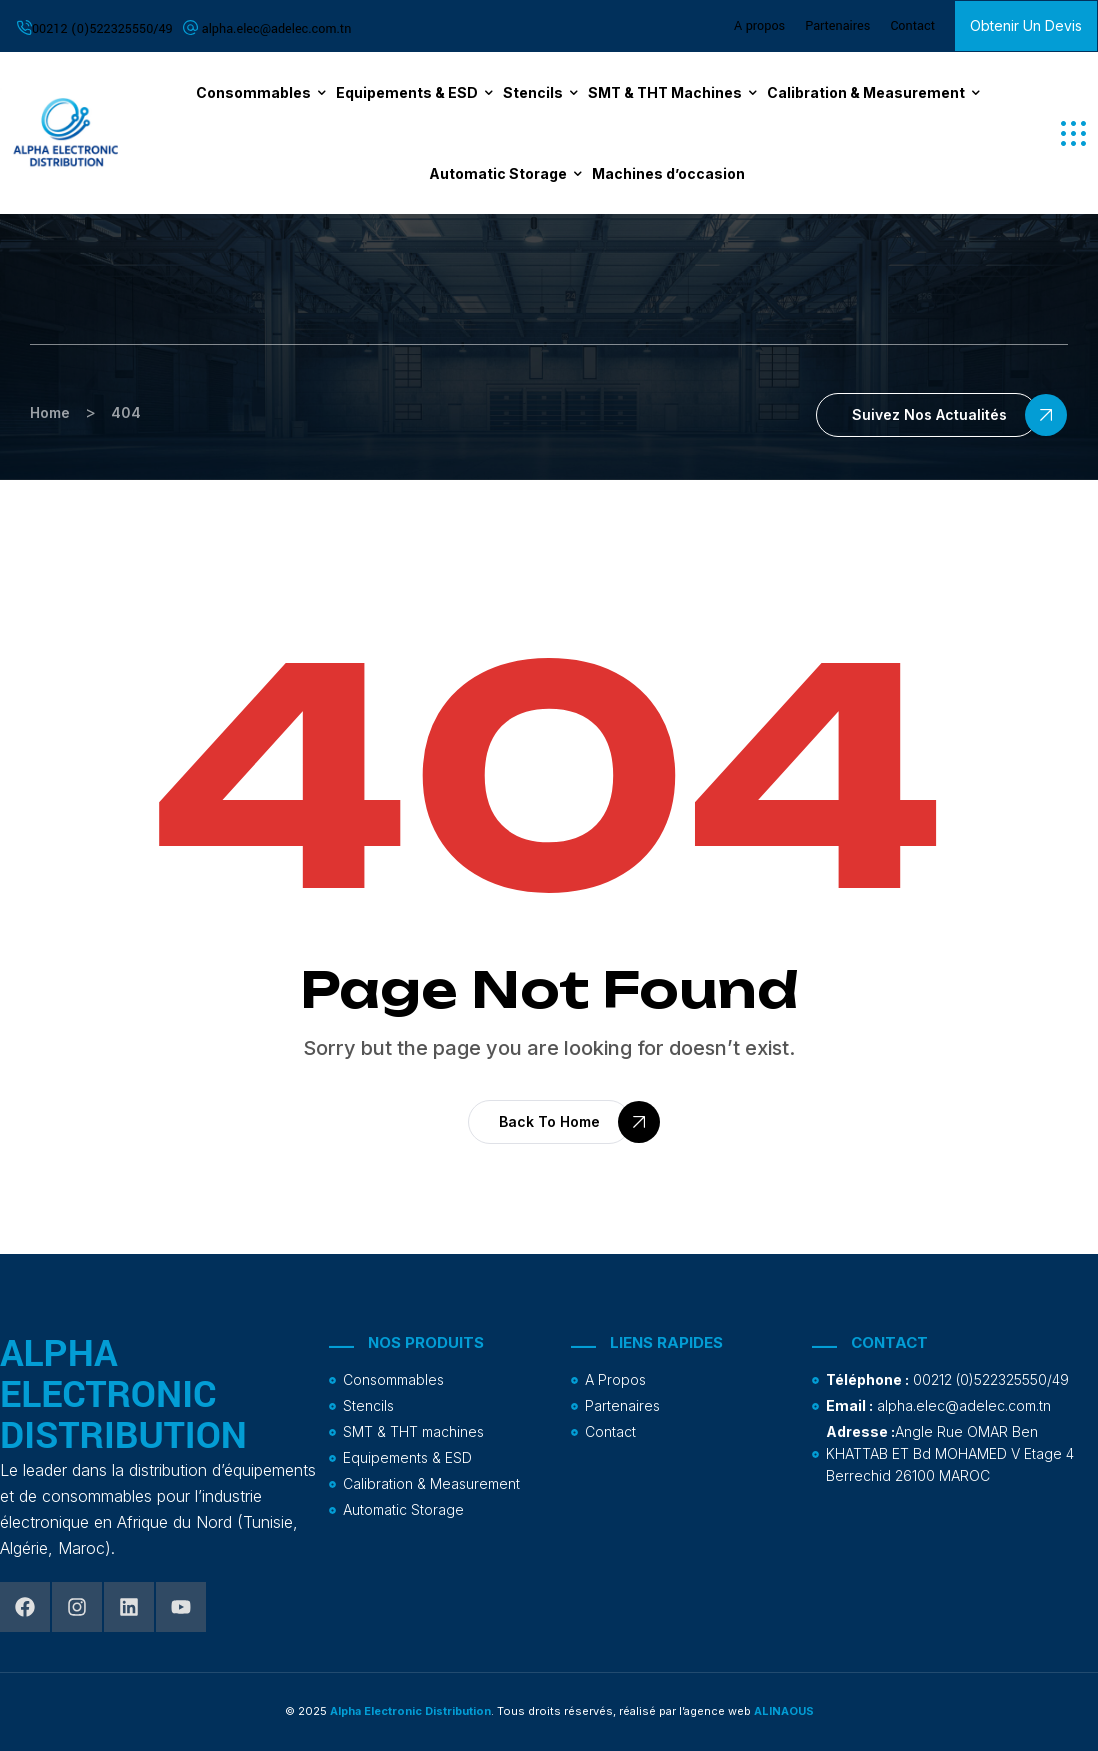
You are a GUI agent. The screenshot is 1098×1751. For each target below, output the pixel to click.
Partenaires (837, 26)
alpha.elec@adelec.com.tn (277, 29)
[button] (1073, 133)
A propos (759, 26)
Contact (912, 26)
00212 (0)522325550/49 (102, 29)
